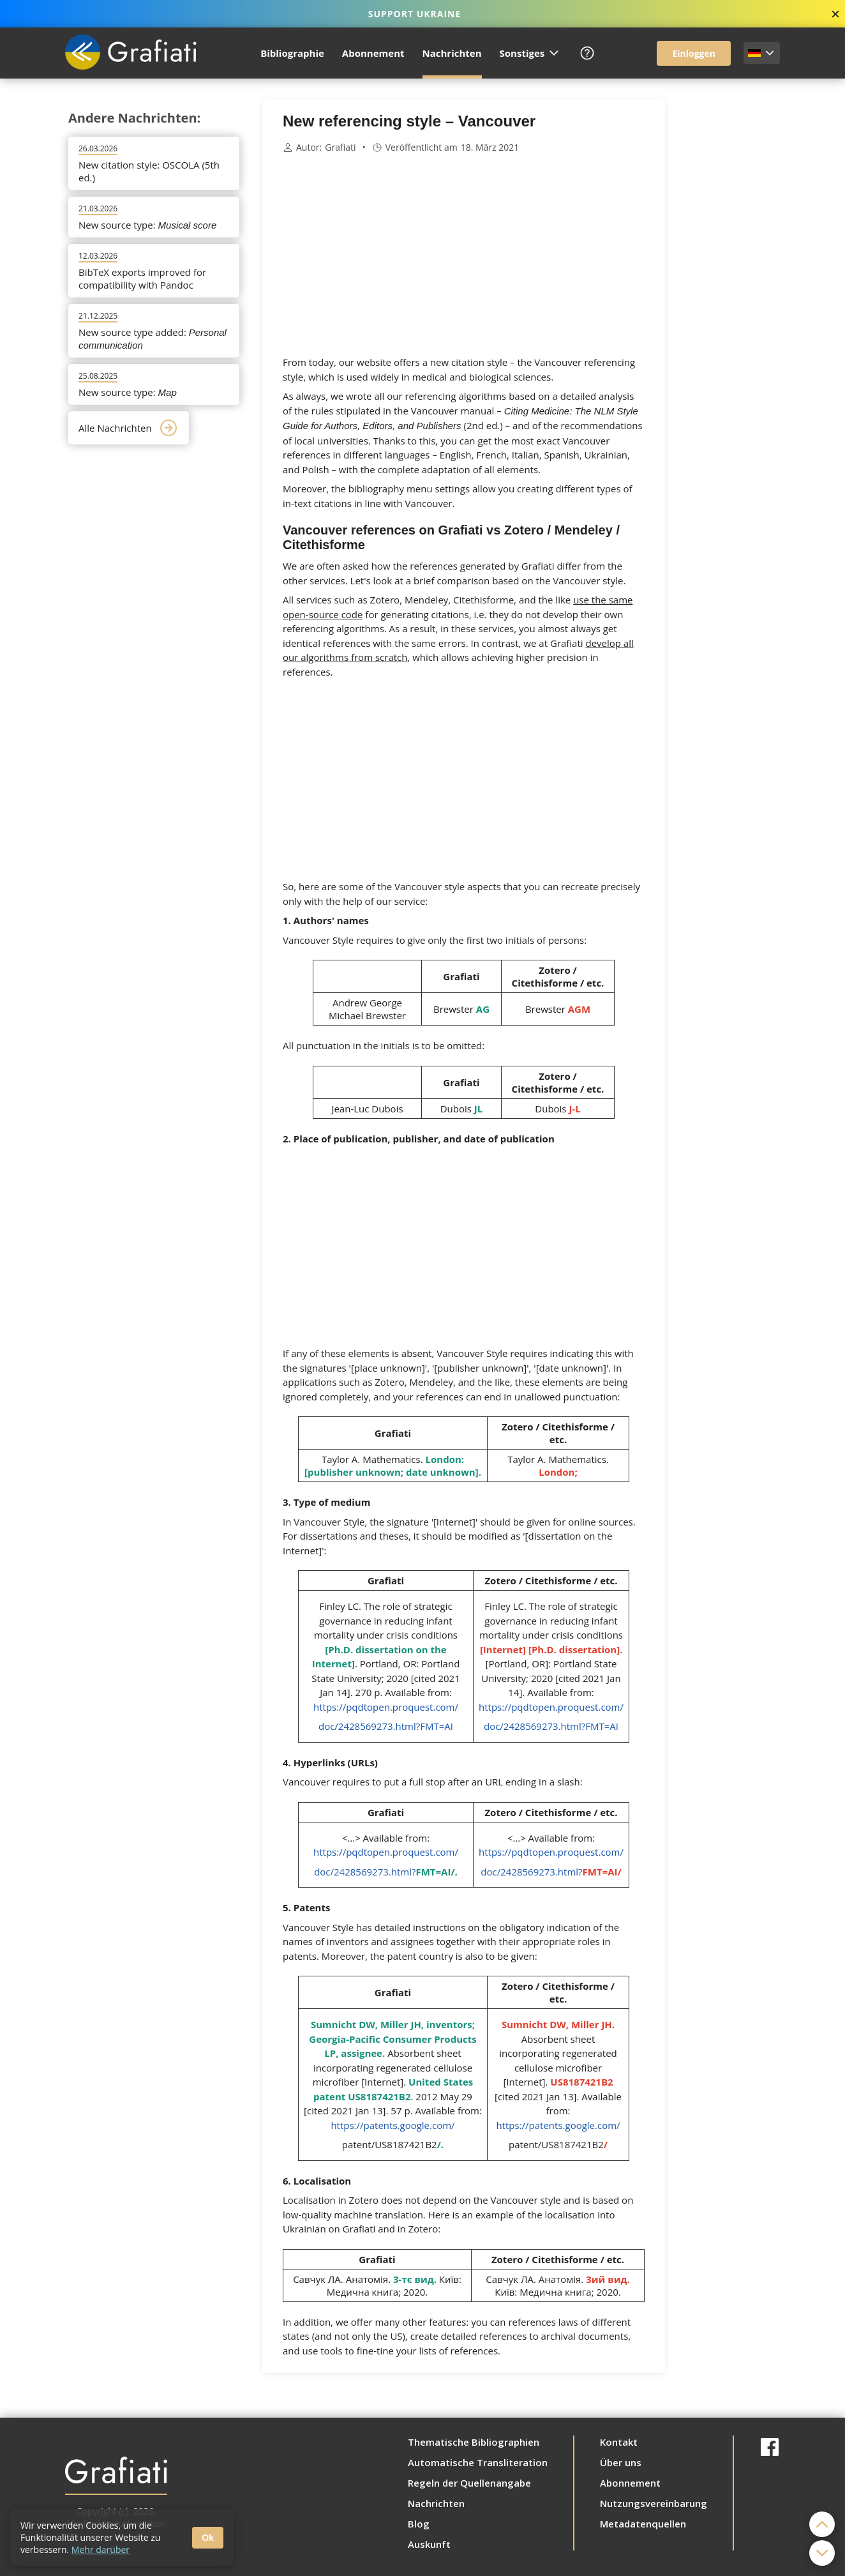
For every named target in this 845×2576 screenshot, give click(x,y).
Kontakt (619, 2442)
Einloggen (693, 53)
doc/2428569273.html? (384, 1871)
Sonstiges (530, 53)
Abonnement (373, 53)
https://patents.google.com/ (392, 2125)
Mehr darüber (100, 2549)
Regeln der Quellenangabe (469, 2482)
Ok (208, 2538)
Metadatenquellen (643, 2523)
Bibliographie (292, 53)
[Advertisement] (729, 290)
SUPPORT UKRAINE (414, 14)
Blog (419, 2523)
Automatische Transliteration (478, 2462)
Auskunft (429, 2544)
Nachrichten (452, 53)
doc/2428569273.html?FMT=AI (385, 1726)
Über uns (620, 2462)
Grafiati (340, 147)
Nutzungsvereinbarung (653, 2503)
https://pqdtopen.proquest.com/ (385, 1707)
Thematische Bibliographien (473, 2442)
